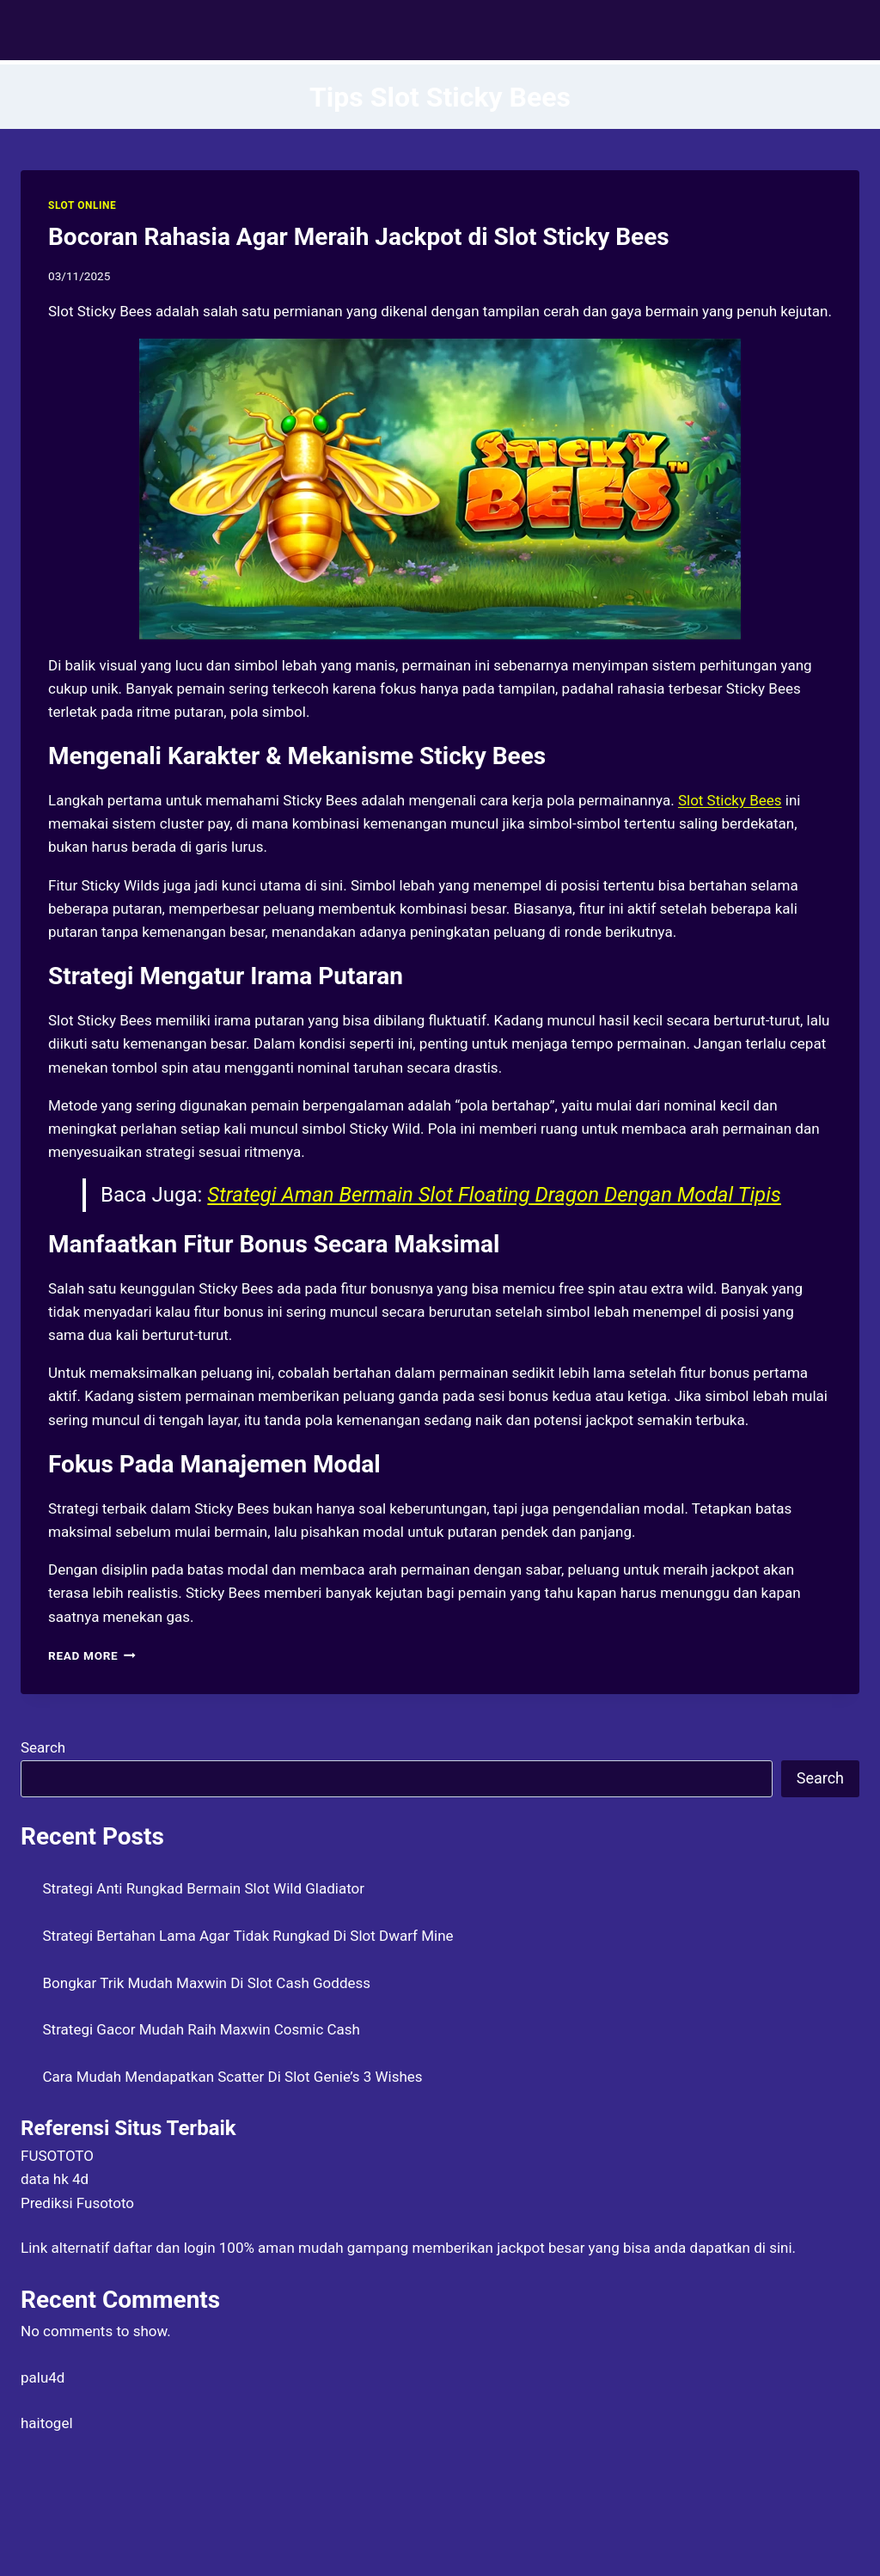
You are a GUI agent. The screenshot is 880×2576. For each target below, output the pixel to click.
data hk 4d (55, 2178)
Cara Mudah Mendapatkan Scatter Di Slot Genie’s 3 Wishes (233, 2076)
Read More (92, 1655)
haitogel (47, 2423)
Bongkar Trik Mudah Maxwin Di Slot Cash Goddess (207, 1983)
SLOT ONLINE (82, 205)
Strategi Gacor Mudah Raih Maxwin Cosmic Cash (201, 2029)
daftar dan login (164, 2247)
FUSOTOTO (57, 2155)
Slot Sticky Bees (730, 800)
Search (43, 1747)
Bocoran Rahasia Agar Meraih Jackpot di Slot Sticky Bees (358, 237)
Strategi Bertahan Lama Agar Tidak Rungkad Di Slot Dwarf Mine (248, 1935)
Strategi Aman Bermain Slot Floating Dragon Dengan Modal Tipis (493, 1195)
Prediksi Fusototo (77, 2203)
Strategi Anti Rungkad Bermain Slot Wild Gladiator (204, 1888)
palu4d (42, 2377)
